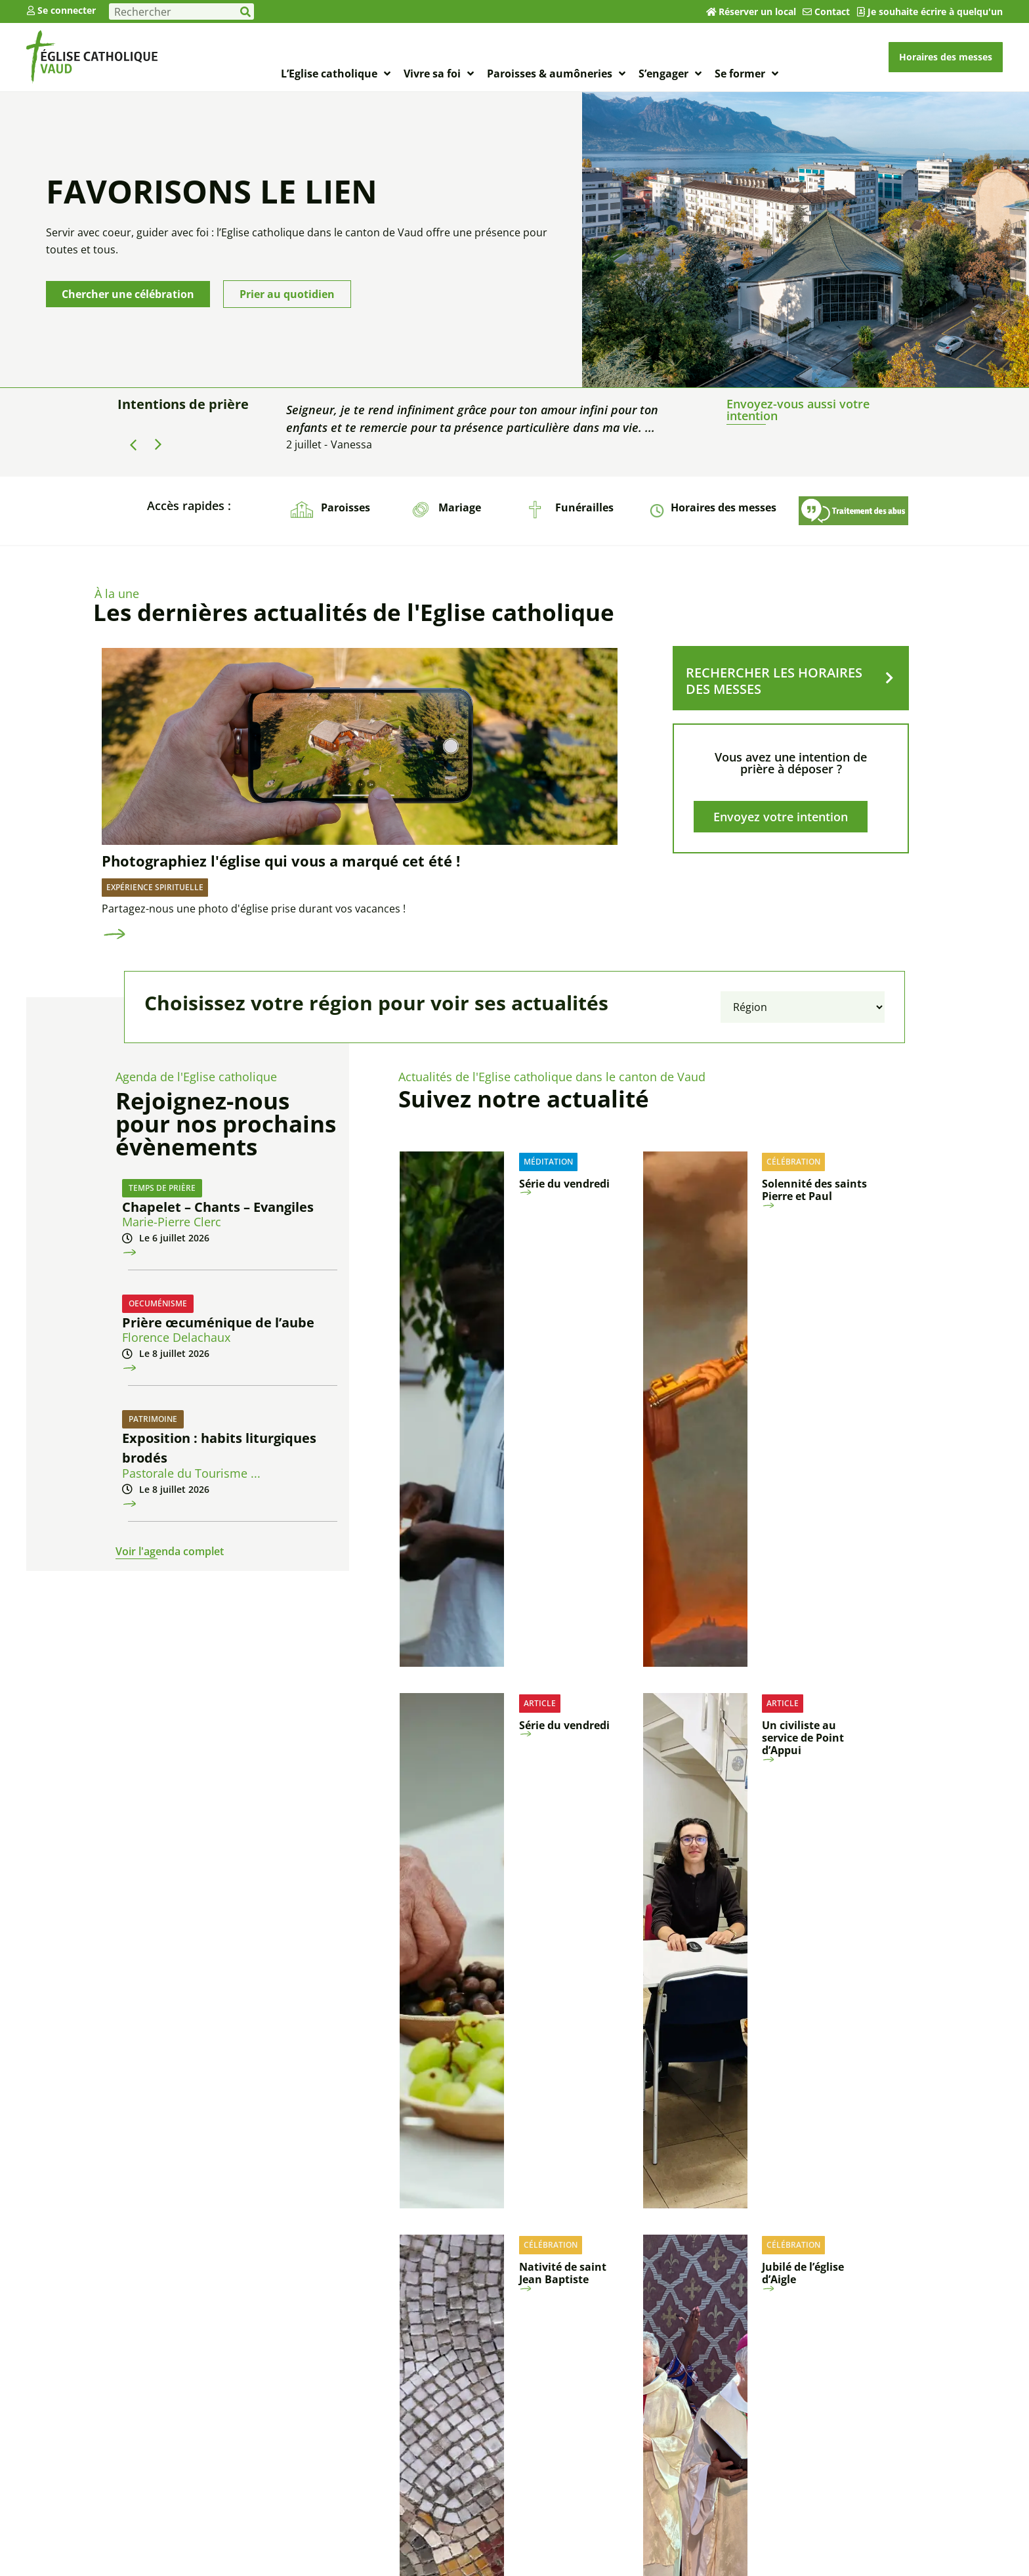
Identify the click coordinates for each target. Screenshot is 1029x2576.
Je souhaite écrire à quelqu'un (935, 11)
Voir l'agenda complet (170, 1551)
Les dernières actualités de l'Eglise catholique (353, 612)
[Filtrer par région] (803, 1007)
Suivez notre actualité (523, 1098)
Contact (832, 11)
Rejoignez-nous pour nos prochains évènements (226, 1123)
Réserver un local (757, 11)
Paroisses (345, 507)
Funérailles (584, 507)
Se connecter (66, 10)
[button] (158, 444)
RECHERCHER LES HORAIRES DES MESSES (774, 681)
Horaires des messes (723, 507)
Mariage (459, 507)
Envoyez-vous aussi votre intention (798, 409)
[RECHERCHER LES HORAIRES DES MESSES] (889, 678)
